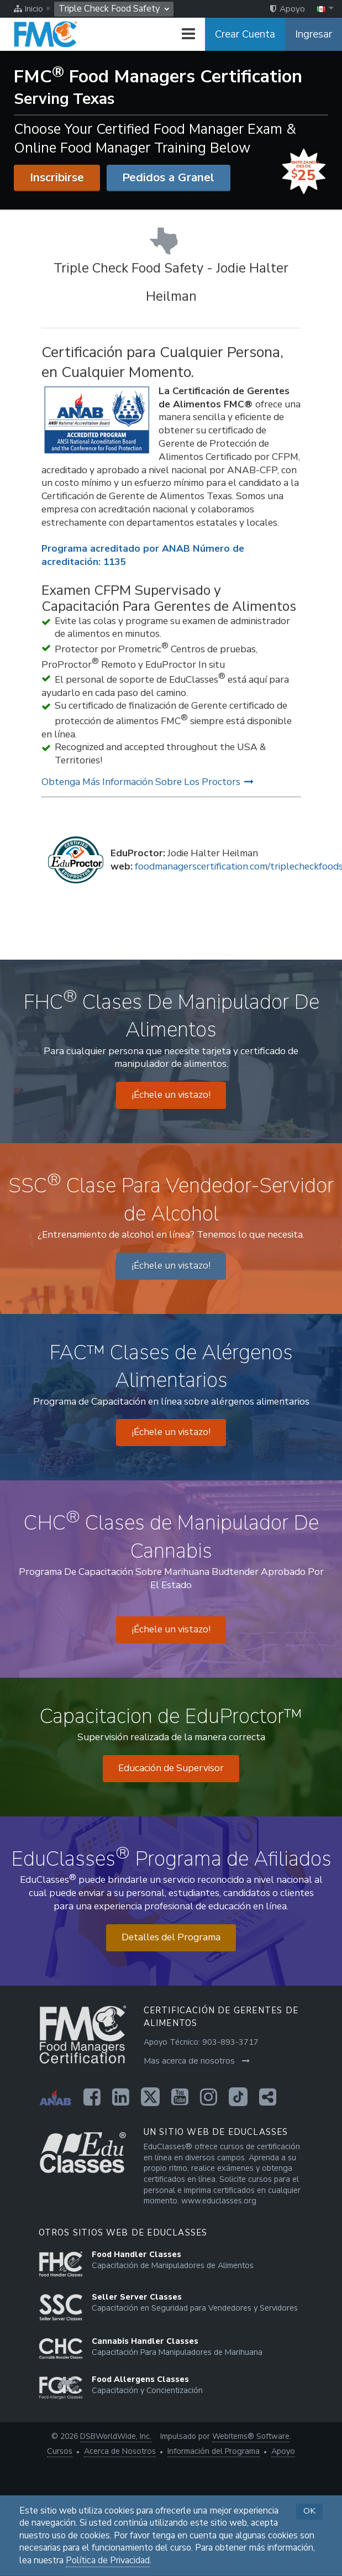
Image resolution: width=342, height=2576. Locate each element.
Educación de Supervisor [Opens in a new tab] (171, 1768)
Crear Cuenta (245, 34)
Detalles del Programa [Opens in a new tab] (171, 1937)
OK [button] (309, 2510)
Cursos (59, 2451)
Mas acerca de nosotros (197, 2060)
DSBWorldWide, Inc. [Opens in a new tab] (115, 2436)
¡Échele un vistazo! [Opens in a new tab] (171, 1094)
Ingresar (313, 34)
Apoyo (283, 2451)
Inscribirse (57, 177)
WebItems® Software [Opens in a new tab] (251, 2436)
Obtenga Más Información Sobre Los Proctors (147, 782)
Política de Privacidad (108, 2560)
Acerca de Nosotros (120, 2451)
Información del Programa (213, 2451)
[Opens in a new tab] (92, 2097)
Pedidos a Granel (168, 177)
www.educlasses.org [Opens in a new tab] (218, 2201)
